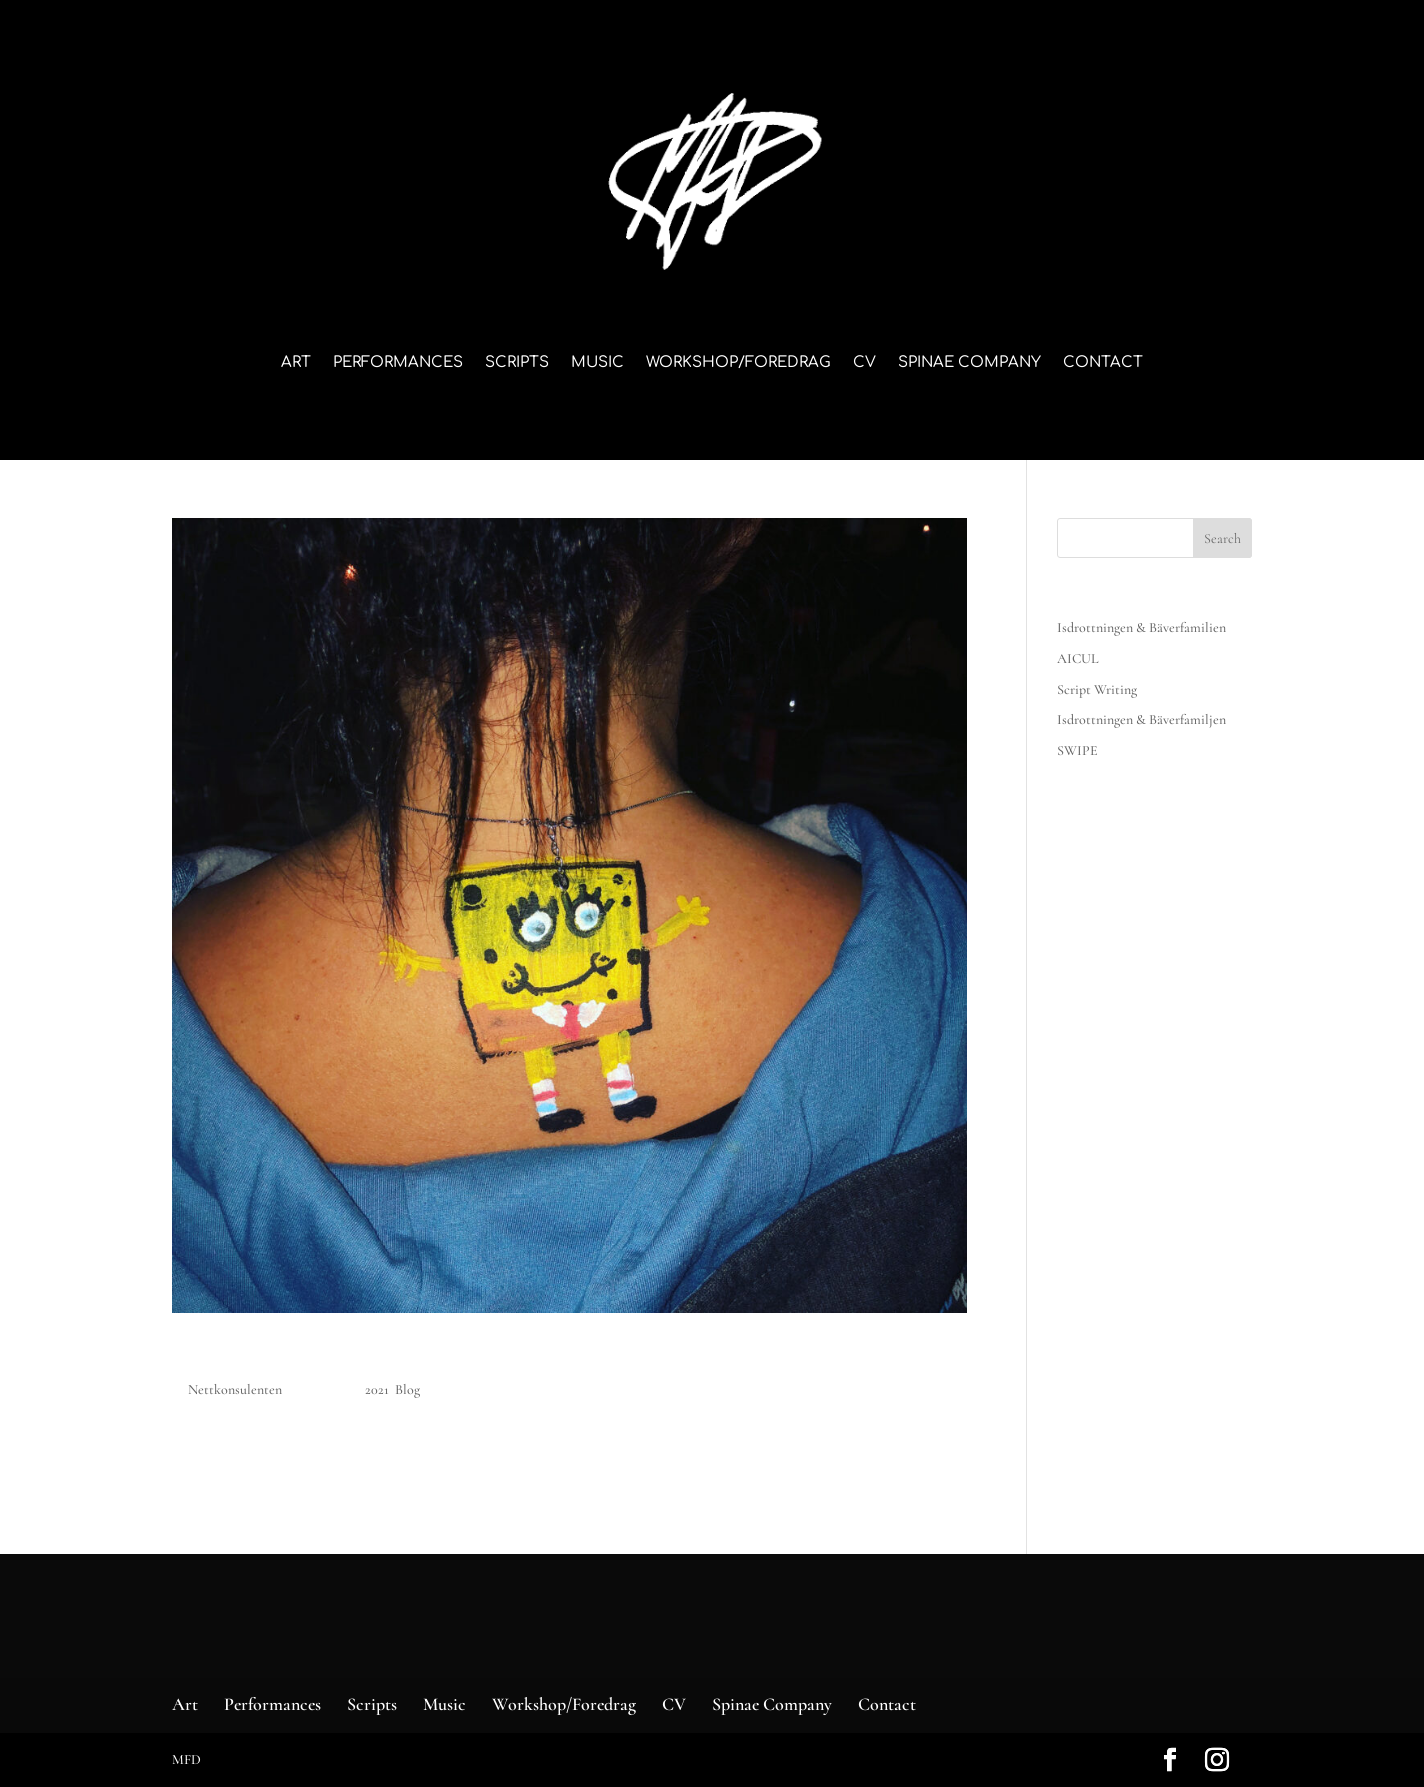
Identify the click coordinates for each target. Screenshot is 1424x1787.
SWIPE (1077, 750)
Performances (398, 363)
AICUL (1078, 658)
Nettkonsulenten (235, 1389)
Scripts (517, 363)
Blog (407, 1389)
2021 (377, 1389)
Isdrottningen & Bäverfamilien (1141, 627)
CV (864, 363)
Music (597, 363)
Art (296, 363)
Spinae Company (969, 363)
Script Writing (1097, 689)
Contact (1103, 363)
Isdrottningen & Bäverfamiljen (1141, 719)
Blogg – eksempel (280, 1355)
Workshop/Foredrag (738, 363)
